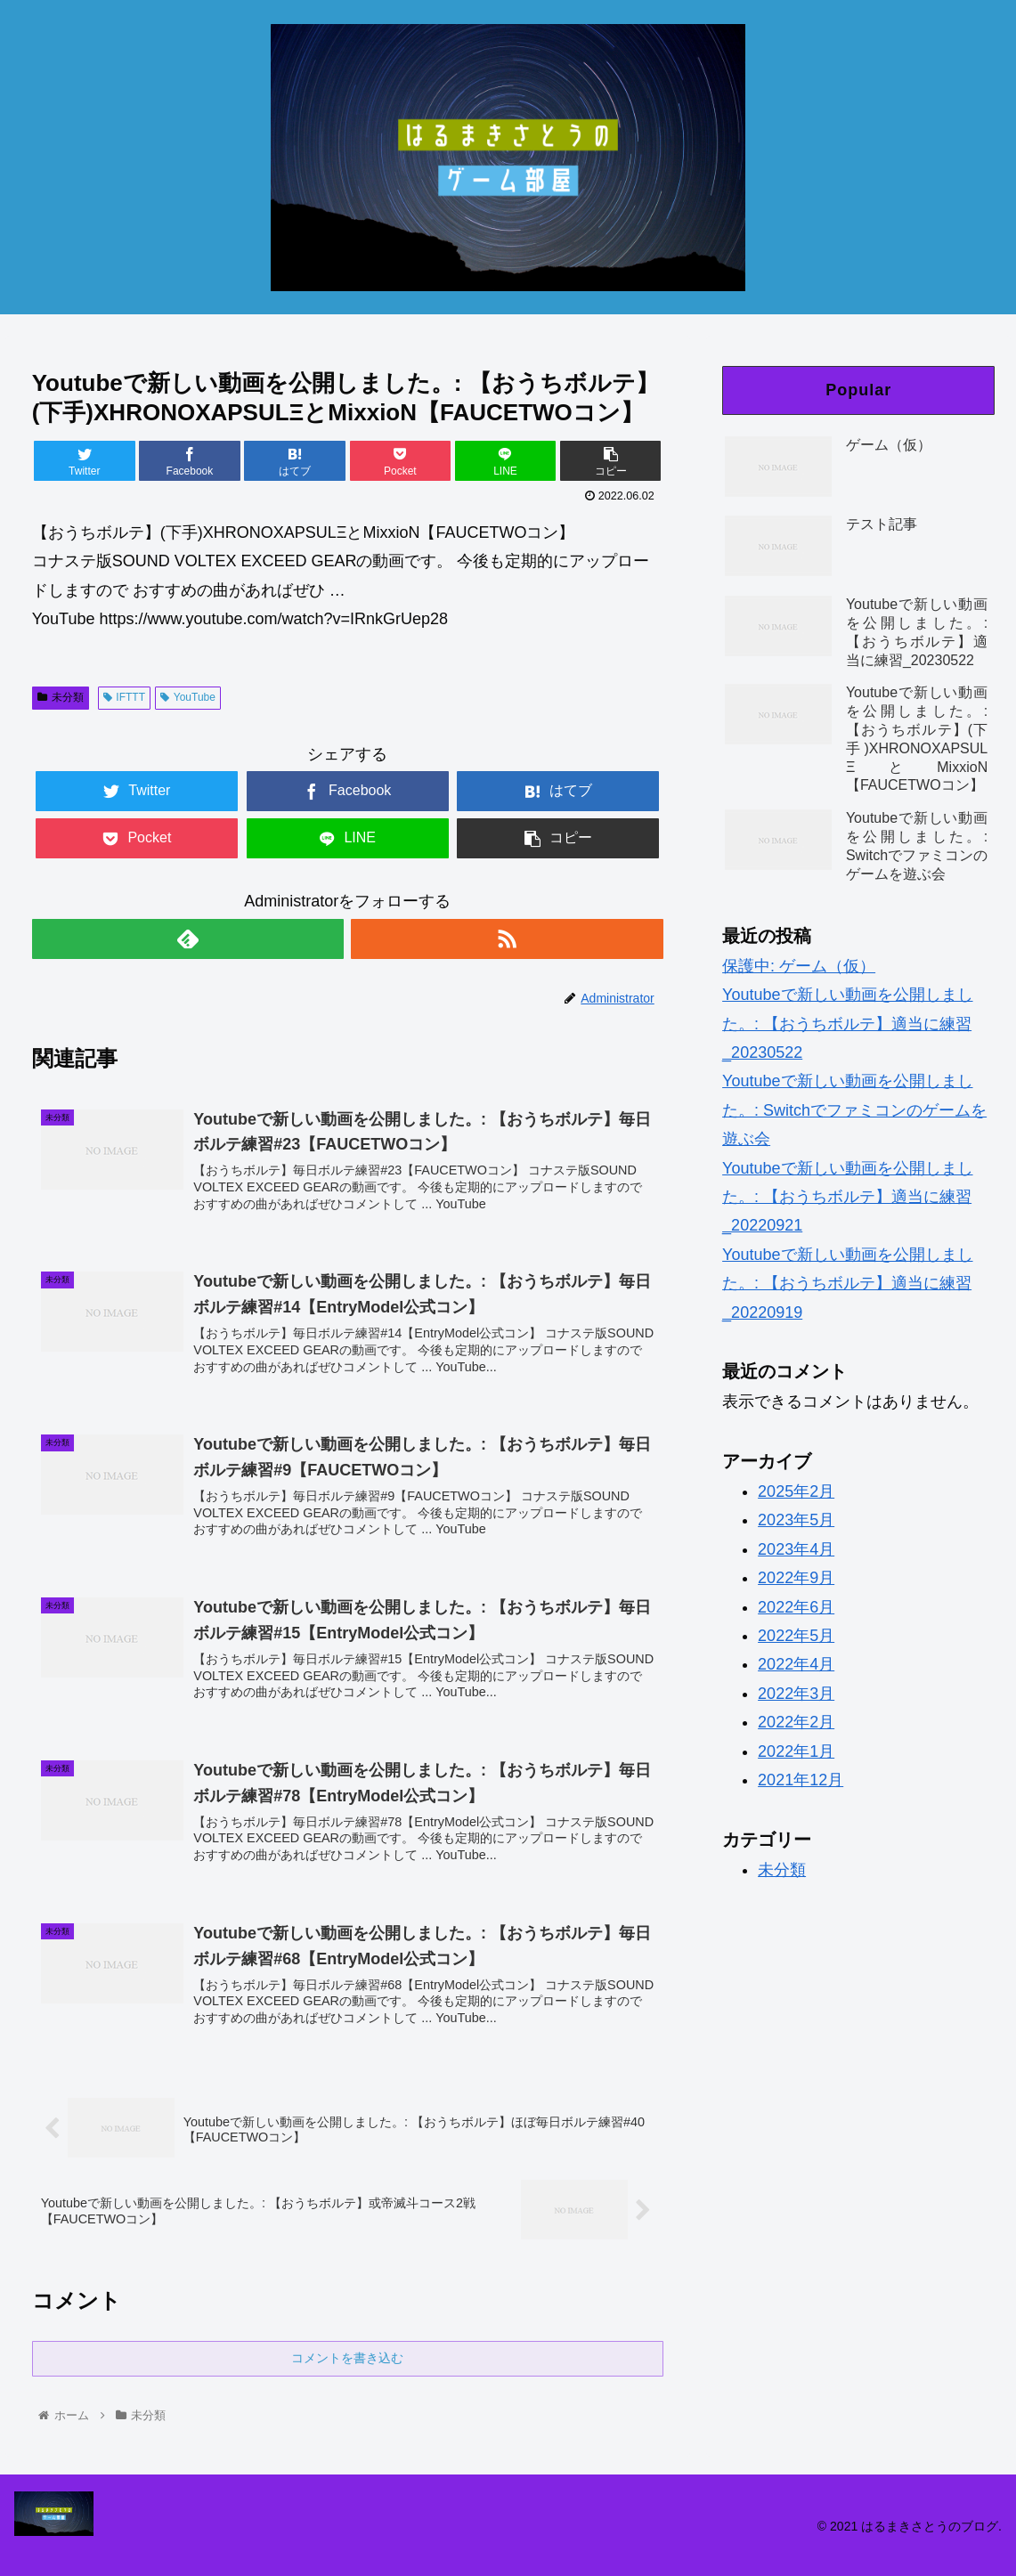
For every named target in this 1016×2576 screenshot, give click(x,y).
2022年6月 (796, 1607)
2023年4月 (796, 1549)
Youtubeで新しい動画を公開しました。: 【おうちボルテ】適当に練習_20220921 (847, 1197)
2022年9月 (796, 1578)
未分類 (60, 697)
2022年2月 (796, 1722)
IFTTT (124, 697)
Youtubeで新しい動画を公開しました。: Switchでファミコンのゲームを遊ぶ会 (854, 1110)
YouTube (187, 697)
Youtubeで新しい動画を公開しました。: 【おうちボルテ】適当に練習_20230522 (847, 1023)
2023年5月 (796, 1520)
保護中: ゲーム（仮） (798, 966)
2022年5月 (796, 1636)
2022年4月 (796, 1664)
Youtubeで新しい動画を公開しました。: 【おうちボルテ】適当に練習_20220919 (847, 1283)
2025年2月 (796, 1491)
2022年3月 (796, 1693)
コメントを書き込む (347, 2358)
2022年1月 (796, 1751)
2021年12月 (800, 1780)
